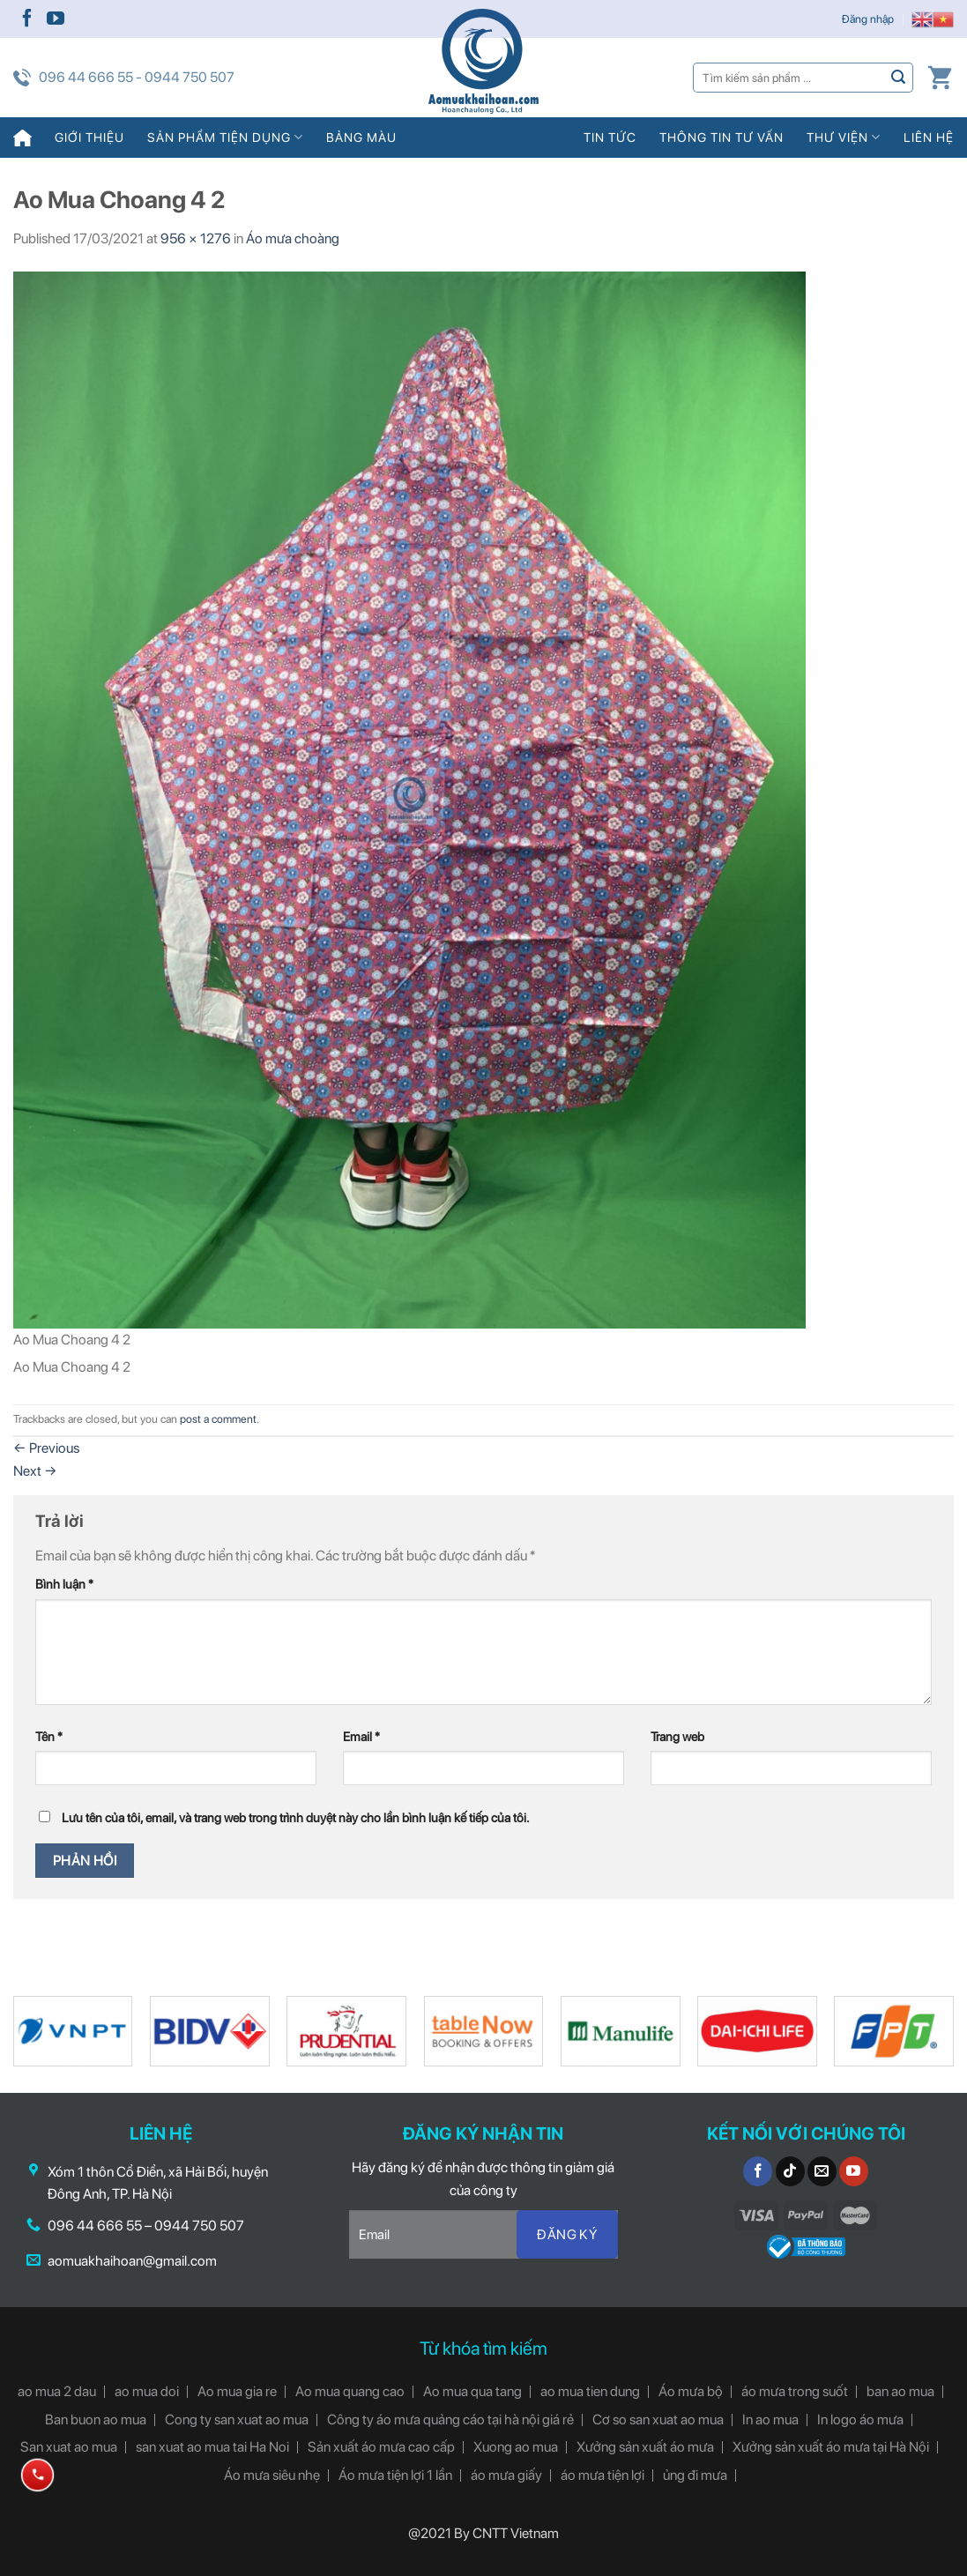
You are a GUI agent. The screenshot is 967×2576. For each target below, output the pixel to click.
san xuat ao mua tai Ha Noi (212, 2446)
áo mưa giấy (506, 2475)
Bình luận (64, 1583)
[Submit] (898, 77)
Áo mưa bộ (690, 2391)
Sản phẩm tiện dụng (225, 137)
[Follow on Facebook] (27, 19)
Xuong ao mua (515, 2446)
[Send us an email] (822, 2171)
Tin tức (610, 137)
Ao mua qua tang (472, 2391)
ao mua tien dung (590, 2391)
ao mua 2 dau (57, 2391)
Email (361, 1736)
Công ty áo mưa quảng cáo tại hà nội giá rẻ (450, 2419)
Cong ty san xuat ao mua (237, 2419)
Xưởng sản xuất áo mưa (645, 2446)
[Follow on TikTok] (790, 2171)
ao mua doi (147, 2391)
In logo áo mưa (860, 2419)
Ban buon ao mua (95, 2419)
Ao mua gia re (237, 2391)
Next (35, 1471)
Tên (49, 1736)
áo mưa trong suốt (794, 2391)
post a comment (218, 1419)
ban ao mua (900, 2391)
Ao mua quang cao (350, 2391)
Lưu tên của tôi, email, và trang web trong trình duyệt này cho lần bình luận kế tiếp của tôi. (296, 1817)
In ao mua (770, 2419)
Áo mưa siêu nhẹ (272, 2475)
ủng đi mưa (695, 2475)
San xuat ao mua (68, 2446)
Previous (46, 1448)
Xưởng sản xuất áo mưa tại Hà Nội (831, 2446)
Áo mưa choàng (292, 238)
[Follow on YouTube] (55, 19)
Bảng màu (361, 137)
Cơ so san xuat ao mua (658, 2419)
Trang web (677, 1736)
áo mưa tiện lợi (602, 2475)
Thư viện (844, 137)
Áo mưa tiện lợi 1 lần (395, 2475)
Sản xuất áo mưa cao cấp (381, 2446)
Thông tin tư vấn (721, 137)
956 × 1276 (195, 238)
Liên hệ (929, 137)
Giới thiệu (89, 137)
